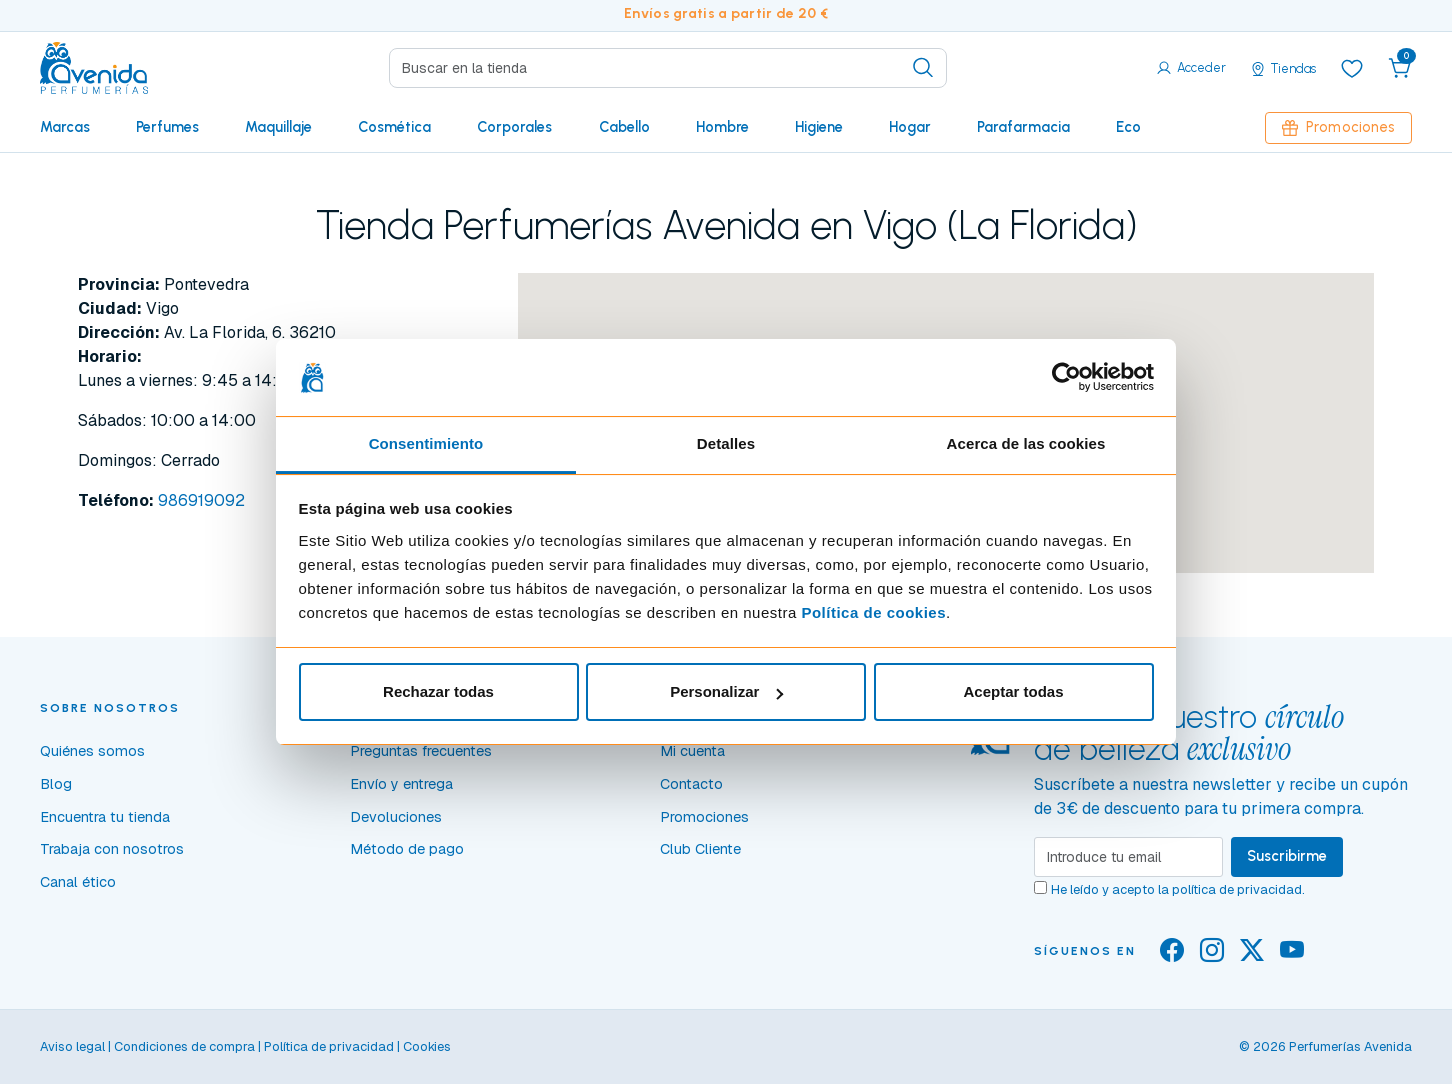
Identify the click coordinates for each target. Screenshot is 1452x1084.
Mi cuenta (692, 751)
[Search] (668, 68)
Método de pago (407, 849)
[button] (1400, 68)
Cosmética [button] (394, 127)
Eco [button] (1128, 127)
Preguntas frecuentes (421, 751)
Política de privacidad (329, 1046)
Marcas (65, 127)
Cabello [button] (624, 127)
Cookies (427, 1046)
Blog (56, 784)
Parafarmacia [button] (1023, 127)
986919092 (201, 500)
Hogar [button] (910, 127)
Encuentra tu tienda (105, 817)
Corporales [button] (514, 127)
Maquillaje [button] (278, 127)
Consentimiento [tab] (426, 443)
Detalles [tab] (726, 443)
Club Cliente (700, 849)
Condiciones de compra (184, 1046)
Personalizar (726, 691)
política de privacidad (1237, 889)
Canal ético (78, 882)
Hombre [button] (722, 127)
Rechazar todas (438, 691)
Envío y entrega (401, 784)
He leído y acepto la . (1178, 889)
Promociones (1338, 127)
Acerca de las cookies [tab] (1026, 443)
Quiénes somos (92, 751)
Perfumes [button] (167, 127)
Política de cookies (873, 612)
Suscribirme (1287, 856)
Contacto (691, 784)
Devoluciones (396, 817)
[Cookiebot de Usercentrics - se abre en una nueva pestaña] (1066, 378)
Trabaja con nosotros (112, 849)
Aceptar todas (1013, 691)
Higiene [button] (819, 127)
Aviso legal (72, 1046)
